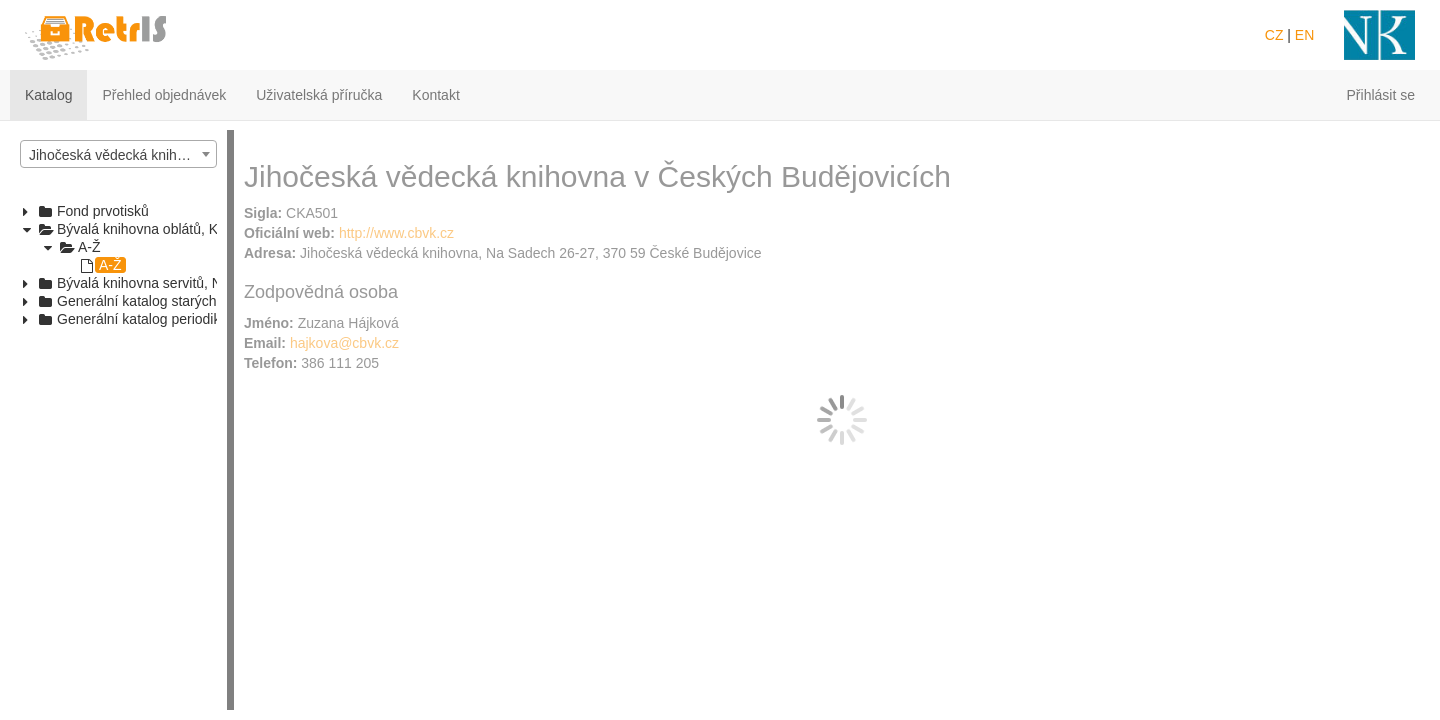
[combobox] (118, 154)
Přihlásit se (1381, 95)
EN (1304, 35)
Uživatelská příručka (319, 95)
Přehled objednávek (164, 95)
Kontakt (435, 95)
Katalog (48, 95)
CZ (1274, 35)
